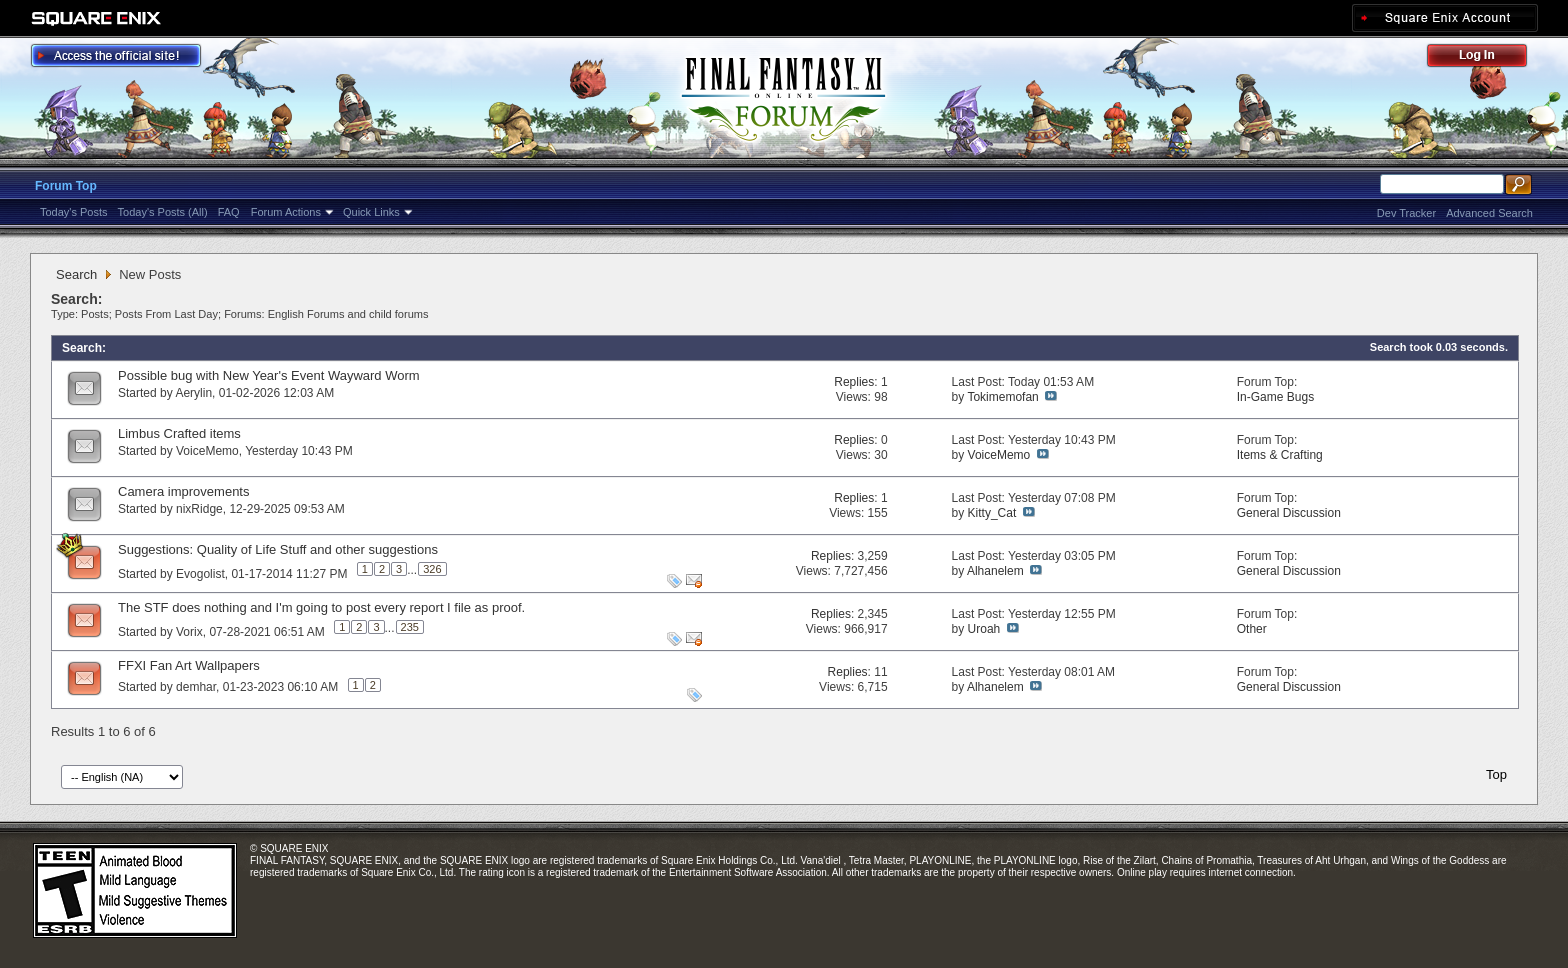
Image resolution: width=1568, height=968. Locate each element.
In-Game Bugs (1275, 397)
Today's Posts (74, 212)
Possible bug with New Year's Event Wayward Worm (269, 375)
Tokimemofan (1002, 397)
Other (1252, 629)
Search (76, 274)
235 (410, 627)
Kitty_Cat (992, 513)
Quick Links (371, 212)
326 (432, 569)
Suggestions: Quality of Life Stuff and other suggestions (278, 549)
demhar (196, 687)
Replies (854, 382)
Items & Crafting (1280, 455)
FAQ (229, 212)
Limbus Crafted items (179, 433)
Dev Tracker (1406, 213)
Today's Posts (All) (163, 212)
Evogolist (200, 574)
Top (1496, 774)
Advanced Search (1489, 213)
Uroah (984, 629)
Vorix (189, 632)
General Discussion (1289, 513)
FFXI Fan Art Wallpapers (189, 665)
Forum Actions (286, 212)
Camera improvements (184, 491)
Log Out (1487, 58)
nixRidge (199, 509)
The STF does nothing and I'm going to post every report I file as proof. (321, 607)
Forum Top (66, 186)
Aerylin (193, 393)
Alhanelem (995, 571)
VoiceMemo (207, 451)
